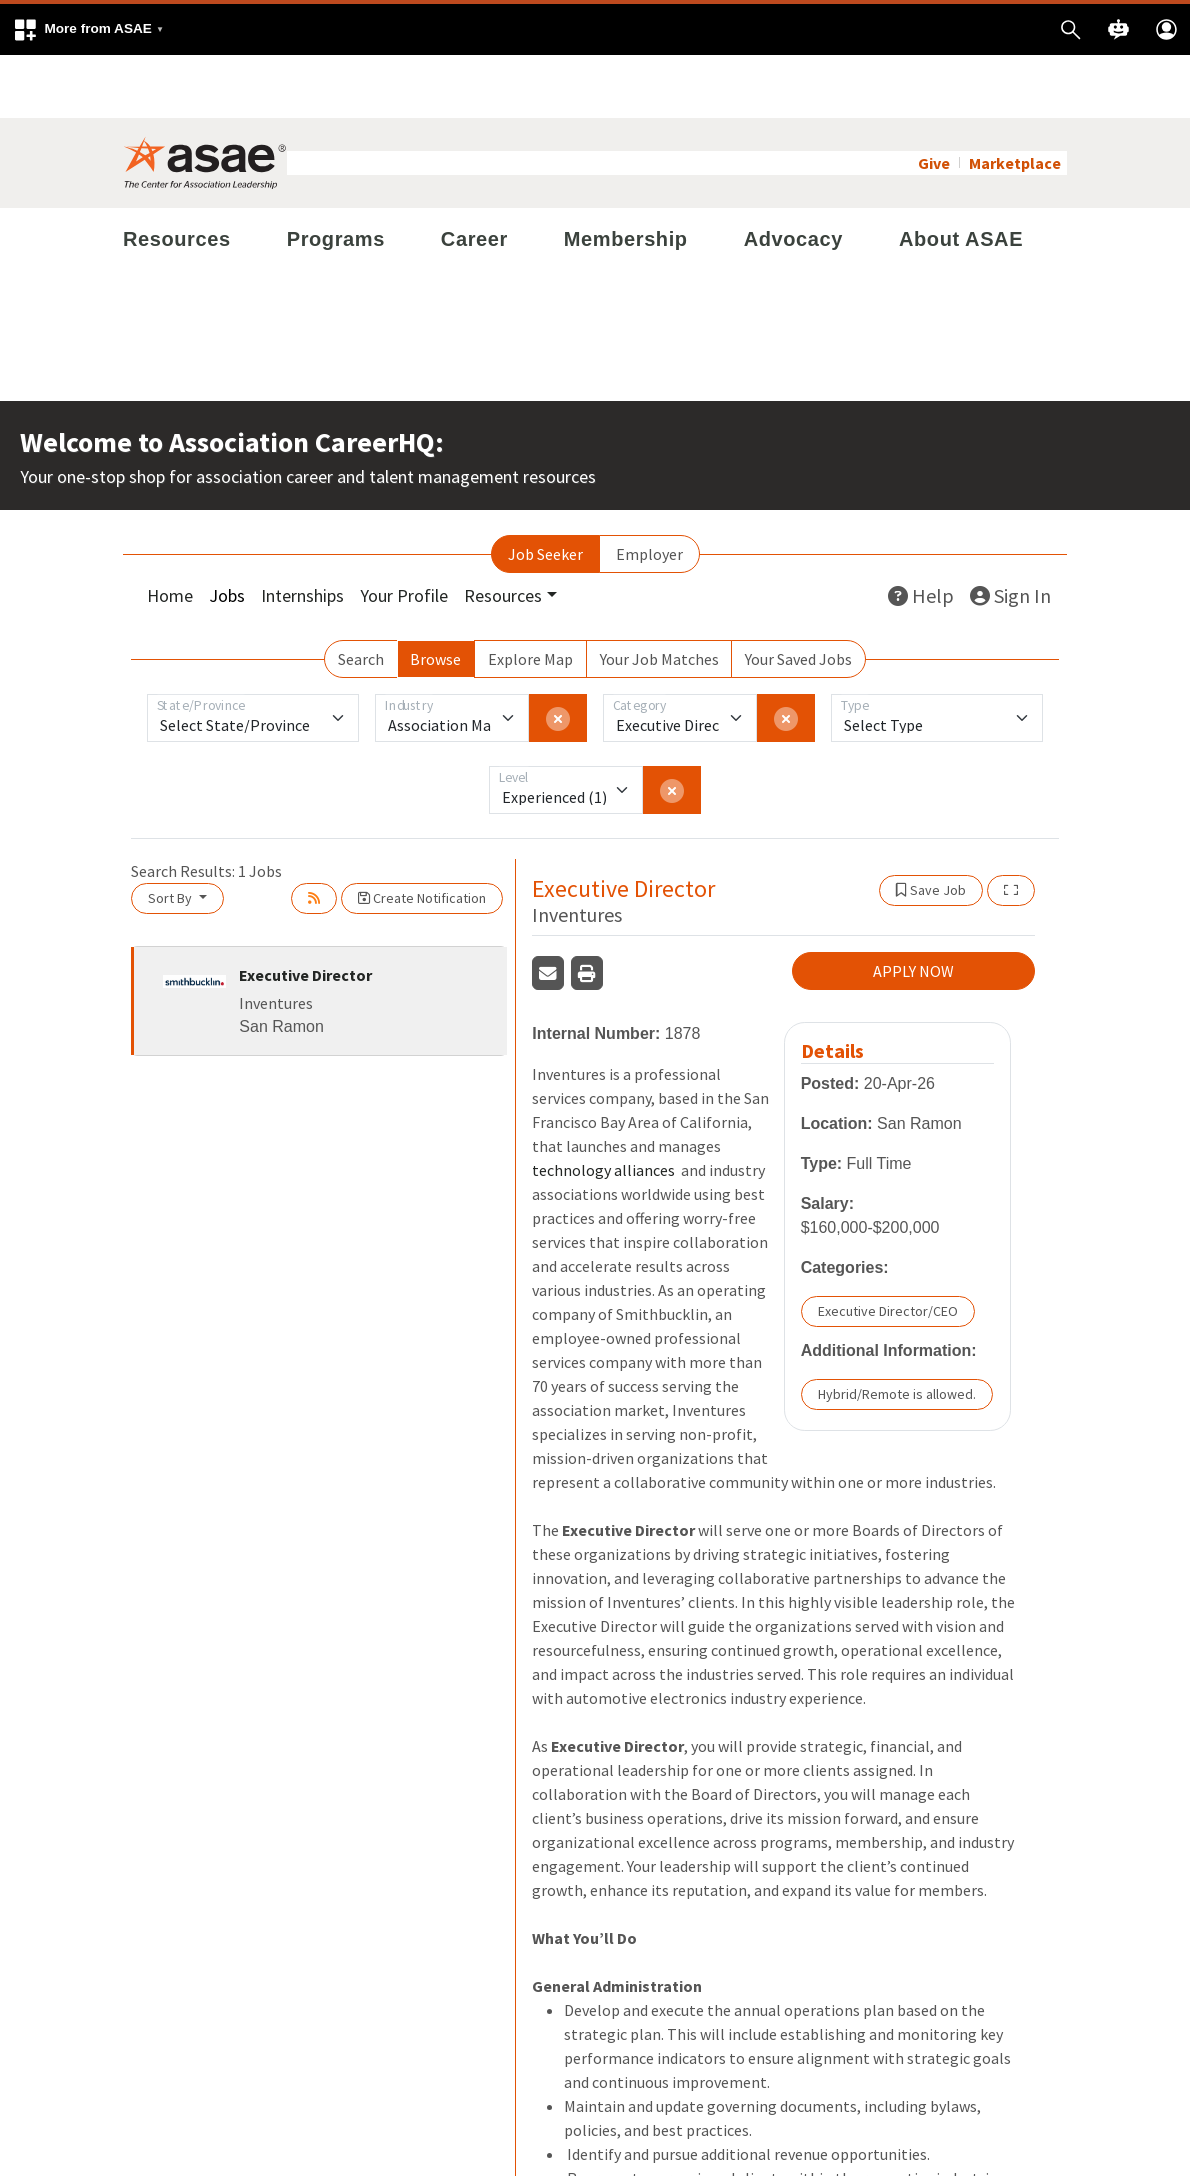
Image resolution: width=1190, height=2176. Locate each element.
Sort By (171, 835)
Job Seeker (545, 491)
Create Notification (422, 835)
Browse (435, 596)
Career (474, 176)
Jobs (227, 532)
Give (934, 100)
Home (170, 532)
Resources (177, 176)
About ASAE (961, 176)
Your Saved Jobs (798, 596)
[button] (88, 29)
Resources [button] (503, 532)
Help (921, 532)
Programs (336, 176)
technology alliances (605, 1108)
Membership (626, 176)
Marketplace (1015, 100)
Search (361, 596)
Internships (302, 532)
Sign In (1010, 532)
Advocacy (793, 176)
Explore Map (530, 596)
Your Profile (404, 532)
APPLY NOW (913, 909)
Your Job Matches (659, 596)
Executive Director (305, 912)
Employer (649, 491)
